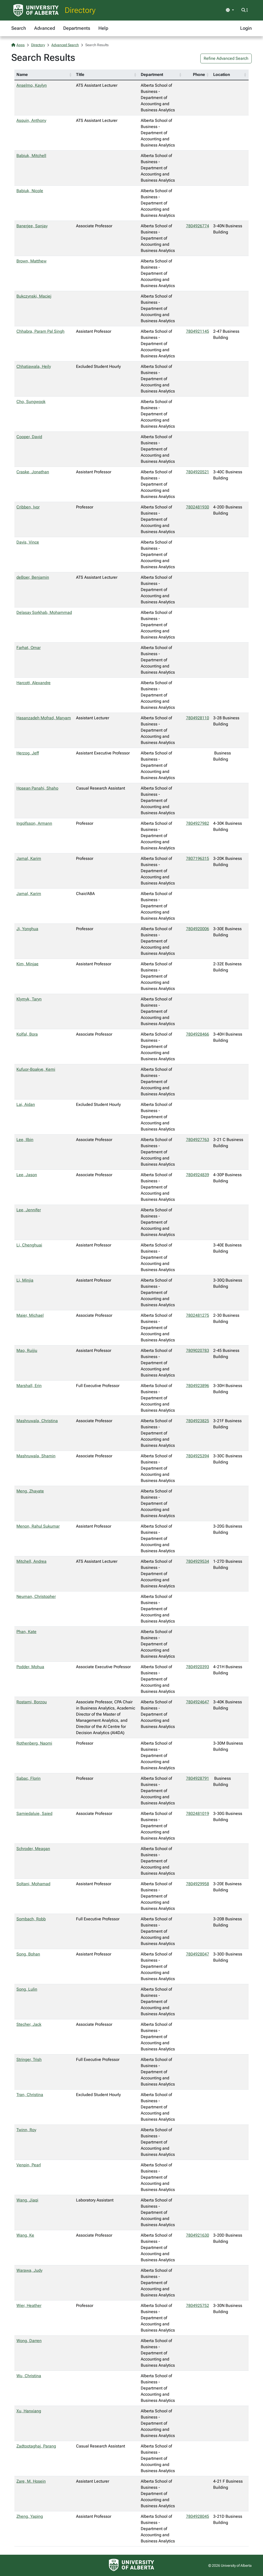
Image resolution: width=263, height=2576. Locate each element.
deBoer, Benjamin (32, 577)
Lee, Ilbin (24, 1139)
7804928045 (197, 2516)
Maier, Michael (30, 1315)
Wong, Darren (29, 2340)
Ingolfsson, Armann (34, 823)
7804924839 (197, 1174)
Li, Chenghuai (29, 1245)
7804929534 (197, 1561)
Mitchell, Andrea (31, 1561)
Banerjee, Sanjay (32, 225)
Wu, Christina (28, 2375)
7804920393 (197, 1666)
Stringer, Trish (29, 2059)
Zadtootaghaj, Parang (36, 2446)
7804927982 (197, 823)
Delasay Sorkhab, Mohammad (44, 612)
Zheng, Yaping (29, 2516)
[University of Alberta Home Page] (36, 10)
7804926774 (197, 225)
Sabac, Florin (28, 1778)
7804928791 (197, 1778)
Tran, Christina (29, 2094)
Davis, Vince (27, 542)
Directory (80, 10)
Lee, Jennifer (28, 1209)
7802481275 (197, 1315)
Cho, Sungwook (30, 401)
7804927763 (197, 1139)
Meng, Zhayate (30, 1491)
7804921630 (197, 2235)
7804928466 (197, 1034)
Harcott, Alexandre (33, 682)
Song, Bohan (28, 1954)
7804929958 (197, 1883)
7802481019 (197, 1813)
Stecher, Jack (28, 2024)
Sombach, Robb (31, 1918)
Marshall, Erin (29, 1385)
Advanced (44, 28)
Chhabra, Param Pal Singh (40, 331)
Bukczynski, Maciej (33, 296)
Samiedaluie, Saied (34, 1813)
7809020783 (197, 1350)
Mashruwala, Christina (37, 1420)
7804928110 (197, 717)
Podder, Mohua (30, 1666)
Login (246, 28)
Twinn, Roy (26, 2129)
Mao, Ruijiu (26, 1350)
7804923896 (197, 1385)
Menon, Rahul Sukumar (38, 1526)
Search (18, 28)
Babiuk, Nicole (29, 190)
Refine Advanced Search (226, 58)
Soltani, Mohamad (33, 1883)
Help (103, 28)
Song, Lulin (26, 1989)
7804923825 (197, 1420)
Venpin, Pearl (28, 2164)
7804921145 (197, 331)
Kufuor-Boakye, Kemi (35, 1069)
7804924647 (197, 1701)
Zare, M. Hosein (31, 2481)
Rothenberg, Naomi (34, 1743)
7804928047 (197, 1954)
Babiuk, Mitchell (31, 155)
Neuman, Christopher (36, 1596)
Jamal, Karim (28, 858)
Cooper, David (29, 436)
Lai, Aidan (25, 1104)
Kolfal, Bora (27, 1034)
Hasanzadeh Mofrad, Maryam (43, 717)
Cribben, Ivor (28, 507)
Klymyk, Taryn (29, 999)
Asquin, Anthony (31, 120)
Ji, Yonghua (27, 928)
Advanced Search (65, 45)
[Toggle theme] (229, 10)
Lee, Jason (26, 1174)
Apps (18, 45)
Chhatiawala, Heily (33, 366)
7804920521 (197, 471)
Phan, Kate (26, 1631)
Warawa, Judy (29, 2270)
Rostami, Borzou (31, 1701)
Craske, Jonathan (32, 471)
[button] (70, 74)
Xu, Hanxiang (28, 2410)
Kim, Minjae (27, 963)
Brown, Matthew (31, 261)
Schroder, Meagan (33, 1848)
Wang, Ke (25, 2235)
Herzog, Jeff (27, 753)
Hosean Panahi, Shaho (37, 788)
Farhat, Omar (28, 647)
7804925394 (197, 1455)
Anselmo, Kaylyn (31, 85)
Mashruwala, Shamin (35, 1455)
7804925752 (197, 2305)
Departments (76, 28)
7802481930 (197, 507)
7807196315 (197, 858)
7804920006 (197, 928)
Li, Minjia (24, 1280)
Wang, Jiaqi (27, 2200)
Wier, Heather (28, 2305)
